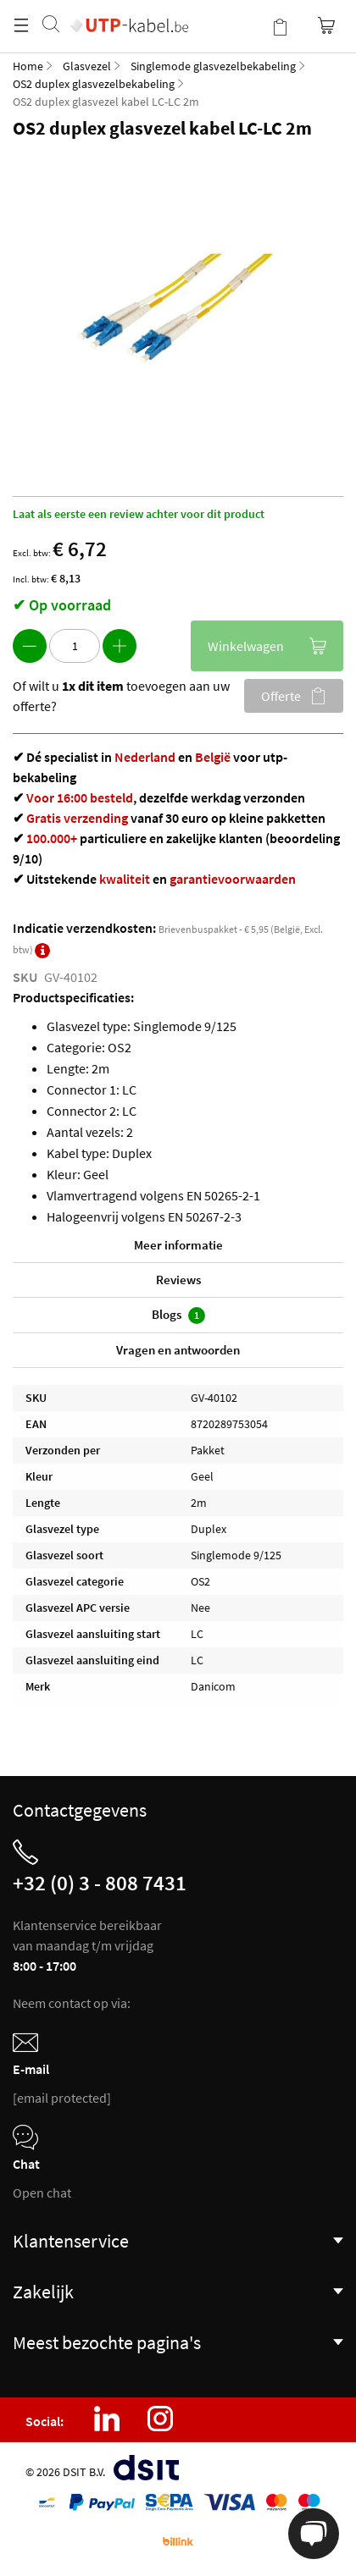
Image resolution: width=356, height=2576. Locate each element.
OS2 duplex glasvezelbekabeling (94, 83)
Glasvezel (87, 66)
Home (28, 66)
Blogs (178, 1315)
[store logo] (129, 8)
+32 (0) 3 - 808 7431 (99, 1882)
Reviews (178, 1279)
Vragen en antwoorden (178, 1350)
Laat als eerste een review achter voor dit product (138, 513)
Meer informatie (178, 1245)
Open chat (42, 2192)
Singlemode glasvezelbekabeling (213, 66)
